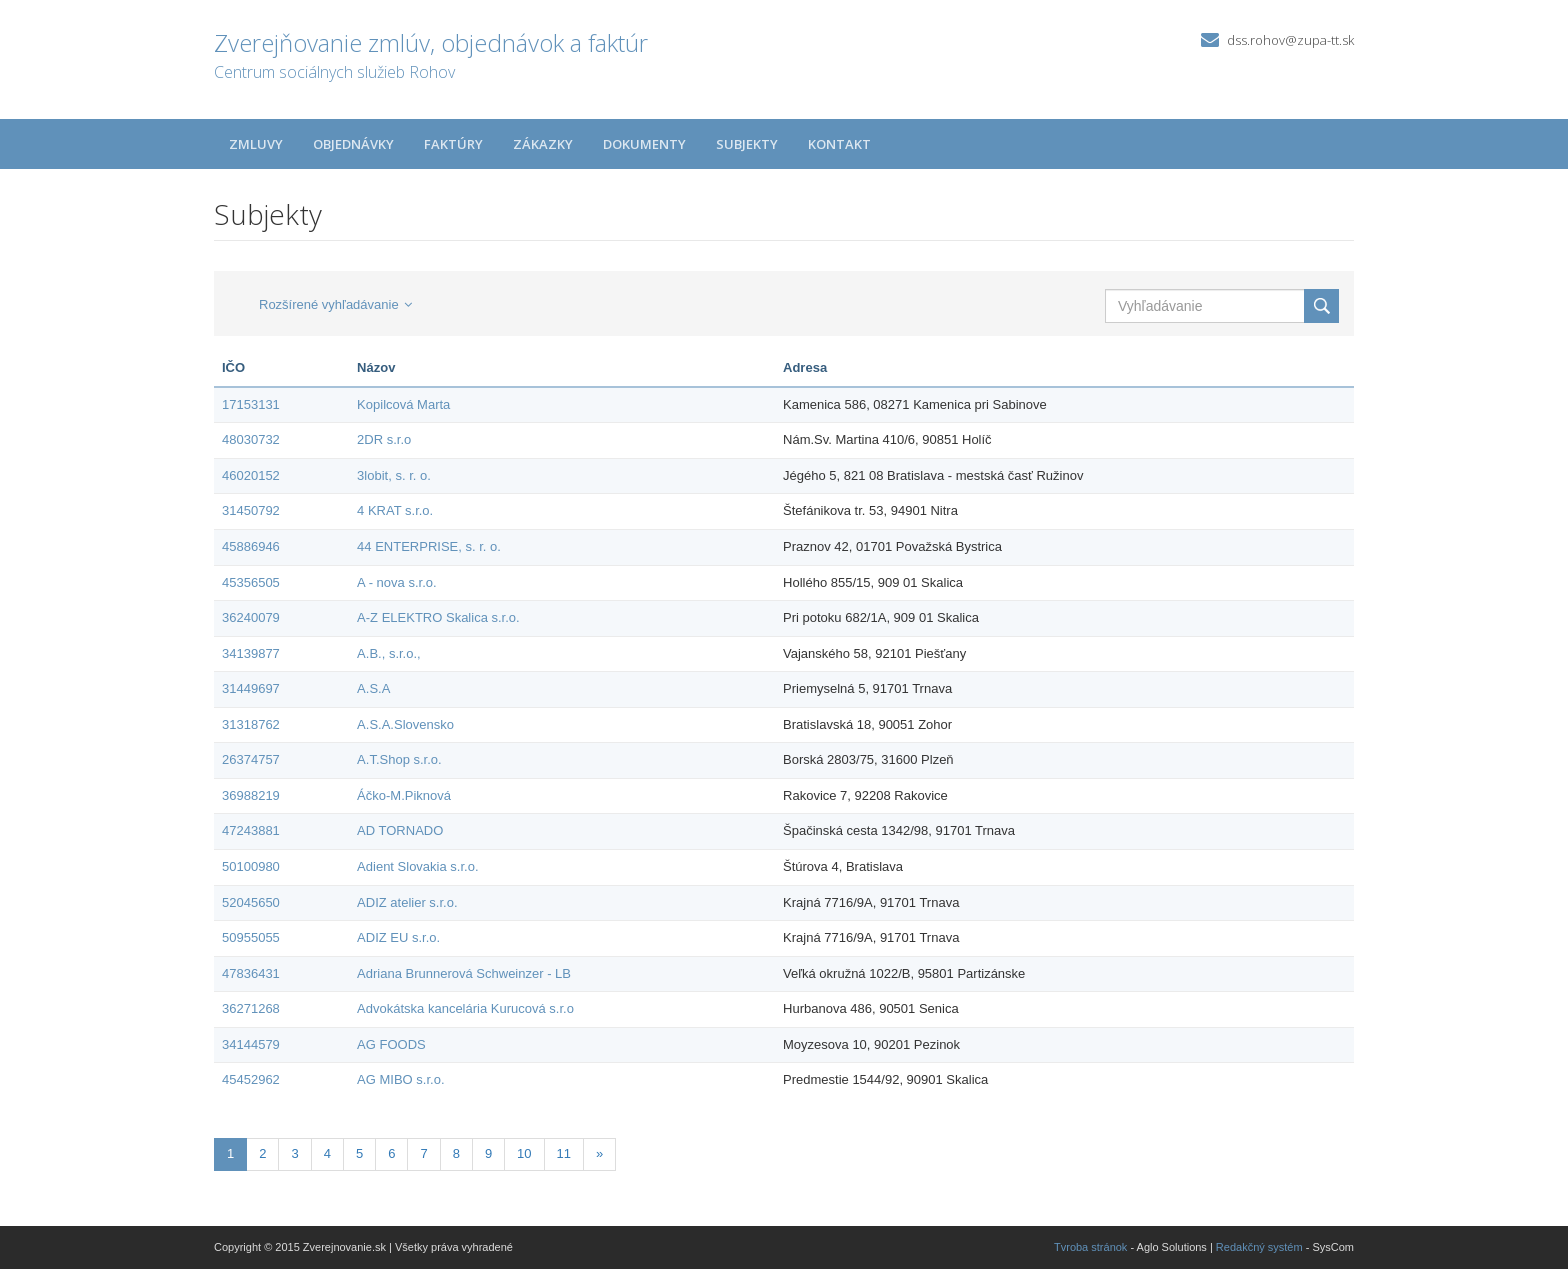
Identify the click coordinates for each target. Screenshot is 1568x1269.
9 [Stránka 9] (488, 1153)
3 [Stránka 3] (294, 1153)
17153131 (251, 404)
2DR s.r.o (384, 439)
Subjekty (747, 144)
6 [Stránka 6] (391, 1153)
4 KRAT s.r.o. (395, 510)
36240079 (251, 617)
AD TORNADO (400, 830)
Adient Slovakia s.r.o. (417, 866)
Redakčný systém (1259, 1247)
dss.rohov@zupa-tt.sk (1290, 40)
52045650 (251, 902)
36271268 (251, 1008)
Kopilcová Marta (403, 404)
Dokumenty (644, 144)
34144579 (251, 1044)
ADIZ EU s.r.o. (398, 937)
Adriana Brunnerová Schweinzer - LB (464, 973)
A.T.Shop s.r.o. (399, 759)
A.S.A (373, 688)
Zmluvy (256, 144)
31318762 (251, 724)
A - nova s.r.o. (397, 582)
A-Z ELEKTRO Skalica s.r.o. (438, 617)
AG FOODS (391, 1044)
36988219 (251, 795)
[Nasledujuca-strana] (599, 1154)
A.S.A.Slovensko (405, 724)
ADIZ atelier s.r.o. (407, 902)
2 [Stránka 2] (262, 1153)
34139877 (251, 653)
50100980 (251, 866)
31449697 (251, 688)
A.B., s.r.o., (389, 653)
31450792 (251, 510)
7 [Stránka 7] (423, 1153)
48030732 (251, 439)
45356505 (251, 582)
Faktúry (453, 144)
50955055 (251, 937)
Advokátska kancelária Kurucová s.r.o (465, 1008)
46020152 (251, 475)
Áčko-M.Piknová (404, 795)
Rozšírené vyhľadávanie (335, 304)
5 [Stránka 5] (359, 1153)
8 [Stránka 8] (456, 1153)
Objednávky (353, 144)
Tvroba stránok (1090, 1247)
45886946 (251, 546)
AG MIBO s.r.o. (400, 1079)
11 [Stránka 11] (564, 1153)
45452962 (251, 1079)
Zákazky (543, 144)
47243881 (251, 830)
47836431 (251, 973)
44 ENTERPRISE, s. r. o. (429, 546)
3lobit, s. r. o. (394, 475)
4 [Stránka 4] (327, 1153)
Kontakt (839, 144)
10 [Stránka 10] (524, 1153)
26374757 (251, 759)
